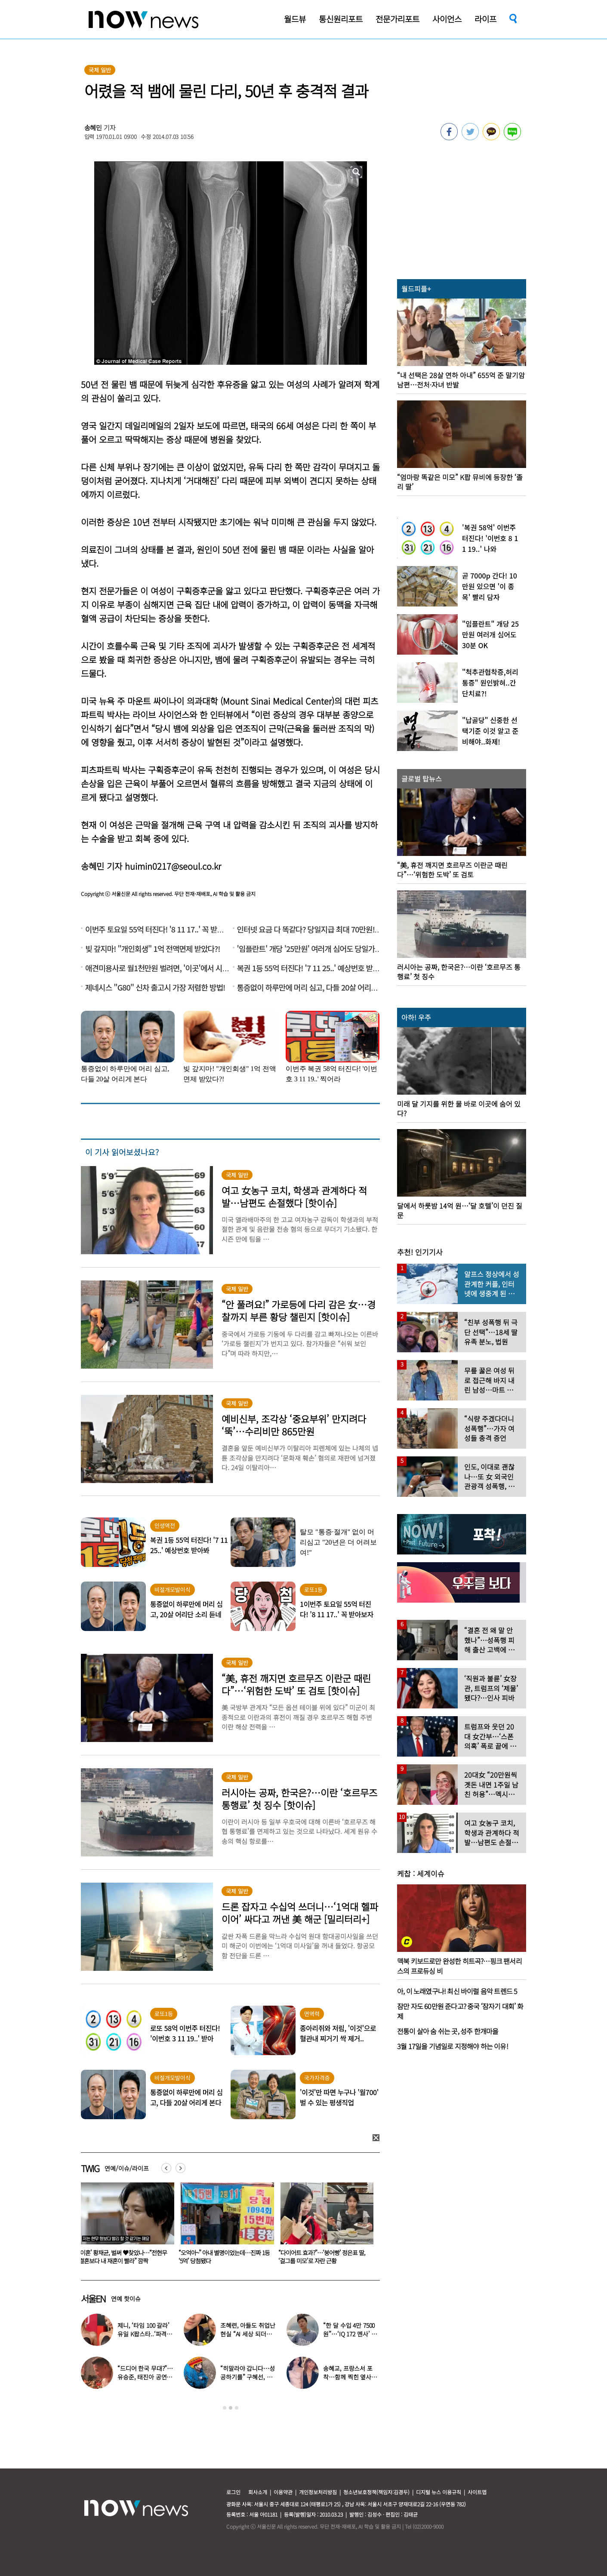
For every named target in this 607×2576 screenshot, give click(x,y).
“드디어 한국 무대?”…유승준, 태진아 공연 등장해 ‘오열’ (145, 2377)
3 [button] (236, 2408)
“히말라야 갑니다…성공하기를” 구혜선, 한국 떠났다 (247, 2377)
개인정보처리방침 (318, 2492)
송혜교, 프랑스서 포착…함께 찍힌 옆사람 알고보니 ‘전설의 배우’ (351, 2377)
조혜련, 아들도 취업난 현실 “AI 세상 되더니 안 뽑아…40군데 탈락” (248, 2334)
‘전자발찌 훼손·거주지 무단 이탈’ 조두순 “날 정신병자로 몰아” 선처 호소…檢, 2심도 (122, 2260)
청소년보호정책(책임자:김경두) (376, 2492)
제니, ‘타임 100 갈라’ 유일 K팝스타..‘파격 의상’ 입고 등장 (145, 2334)
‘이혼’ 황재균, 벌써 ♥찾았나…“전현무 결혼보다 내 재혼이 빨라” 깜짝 (321, 2256)
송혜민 (93, 127)
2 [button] (230, 2408)
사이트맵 (477, 2492)
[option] (123, 2226)
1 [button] (224, 2408)
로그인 (233, 2492)
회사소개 (257, 2492)
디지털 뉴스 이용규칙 (438, 2492)
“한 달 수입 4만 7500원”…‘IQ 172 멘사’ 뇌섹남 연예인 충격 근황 (350, 2334)
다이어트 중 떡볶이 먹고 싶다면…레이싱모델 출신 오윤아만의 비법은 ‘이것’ (221, 2256)
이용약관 (283, 2492)
